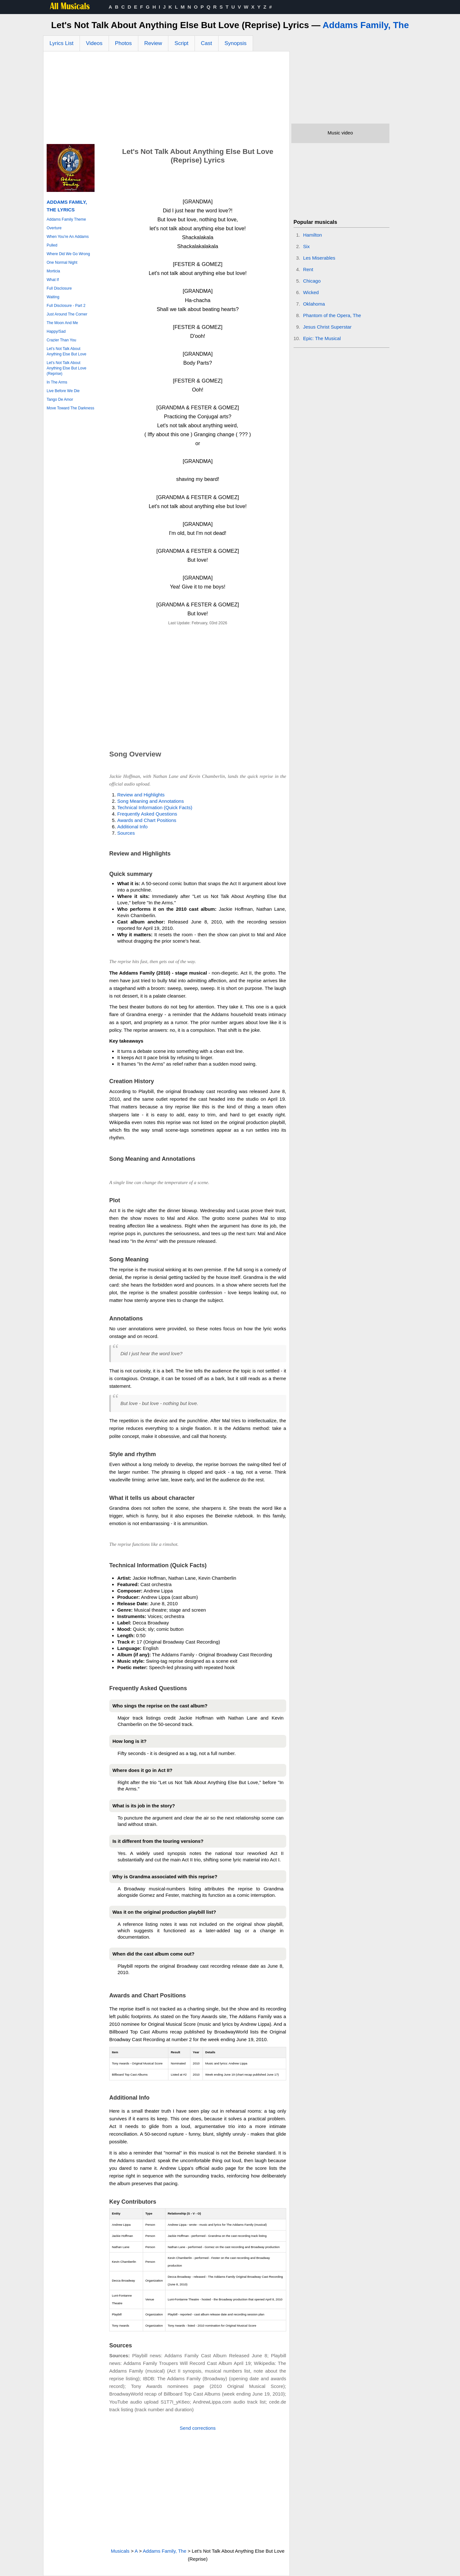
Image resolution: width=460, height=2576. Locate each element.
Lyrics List (61, 43)
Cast (206, 43)
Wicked (311, 292)
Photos (123, 43)
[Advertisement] (166, 99)
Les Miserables (319, 258)
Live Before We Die (63, 391)
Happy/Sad (56, 331)
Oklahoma (314, 304)
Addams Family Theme (66, 219)
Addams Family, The (366, 25)
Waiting (53, 297)
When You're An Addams (68, 236)
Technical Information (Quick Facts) (154, 807)
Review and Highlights (141, 794)
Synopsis (236, 43)
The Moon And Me (62, 323)
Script (181, 43)
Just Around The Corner (67, 314)
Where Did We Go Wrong (68, 254)
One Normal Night (62, 262)
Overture (54, 228)
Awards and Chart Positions (146, 820)
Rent (308, 269)
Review (153, 43)
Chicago (312, 281)
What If (53, 279)
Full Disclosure (59, 288)
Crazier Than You (61, 340)
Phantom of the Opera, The (332, 315)
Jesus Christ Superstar (327, 327)
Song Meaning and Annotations (150, 801)
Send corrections (198, 2428)
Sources (126, 833)
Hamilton (312, 235)
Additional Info (132, 826)
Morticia (53, 271)
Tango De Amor (60, 399)
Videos (94, 43)
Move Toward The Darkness (70, 408)
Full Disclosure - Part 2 (66, 305)
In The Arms (57, 382)
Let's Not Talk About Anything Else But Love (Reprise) (66, 368)
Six (306, 246)
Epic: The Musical (322, 338)
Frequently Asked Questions (147, 814)
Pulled (52, 245)
